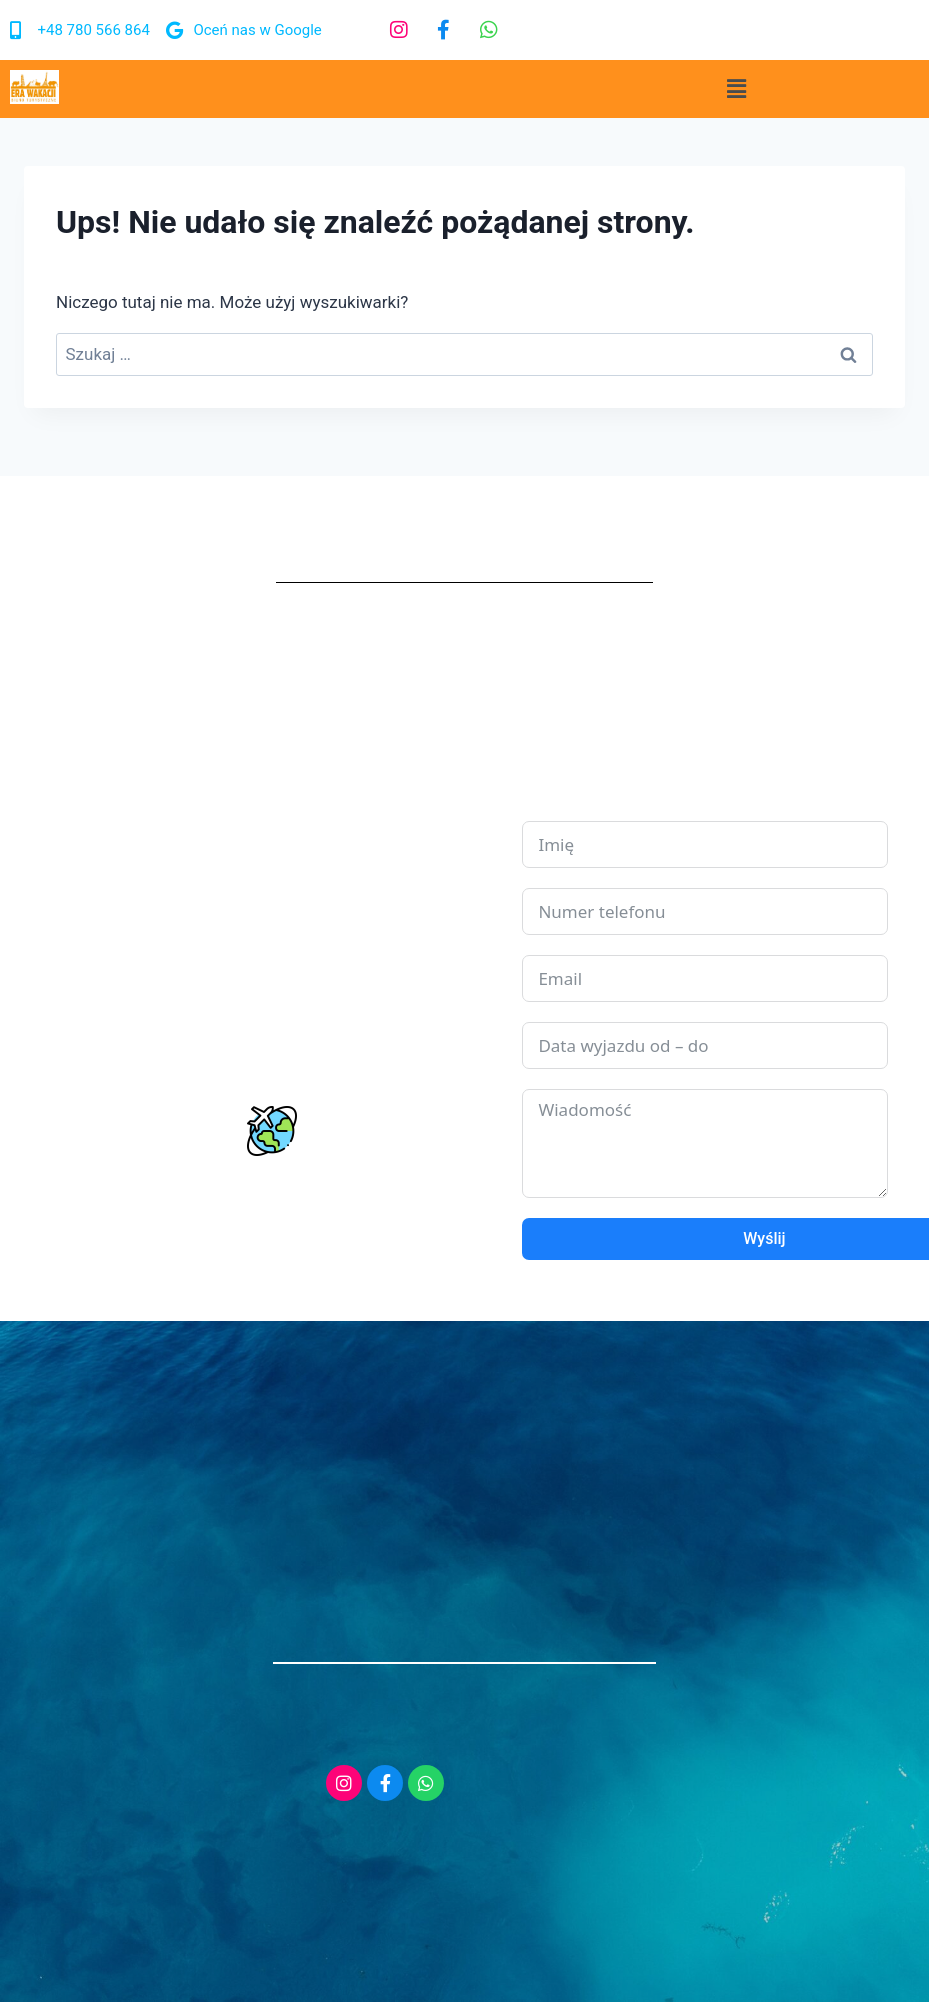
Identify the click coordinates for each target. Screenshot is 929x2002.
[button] (736, 89)
